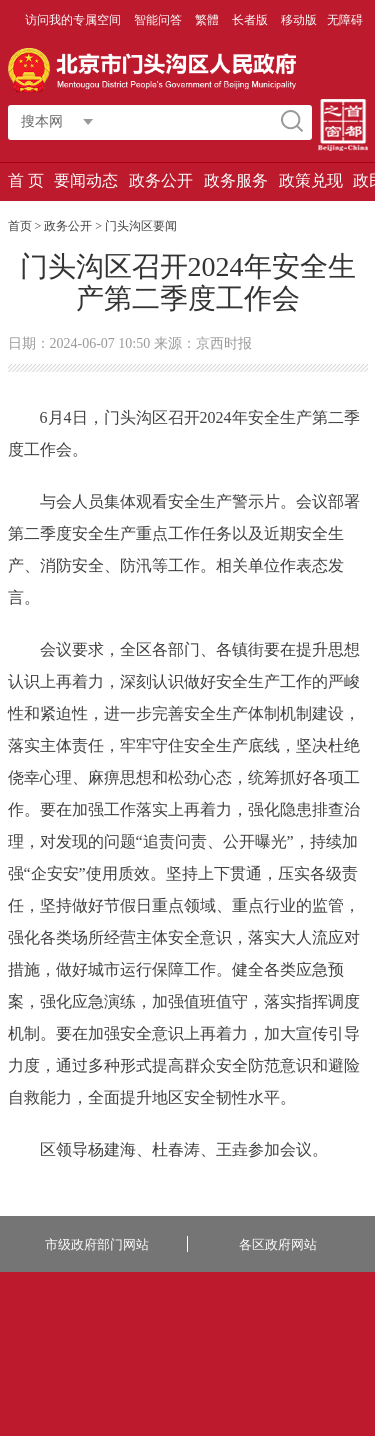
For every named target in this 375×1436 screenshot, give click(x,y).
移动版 (299, 20)
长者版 (251, 20)
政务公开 (161, 180)
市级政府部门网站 (97, 1244)
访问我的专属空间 (74, 20)
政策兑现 (311, 180)
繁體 (207, 20)
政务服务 (236, 180)
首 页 (26, 180)
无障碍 (345, 20)
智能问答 (159, 20)
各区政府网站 (278, 1244)
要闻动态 (86, 180)
